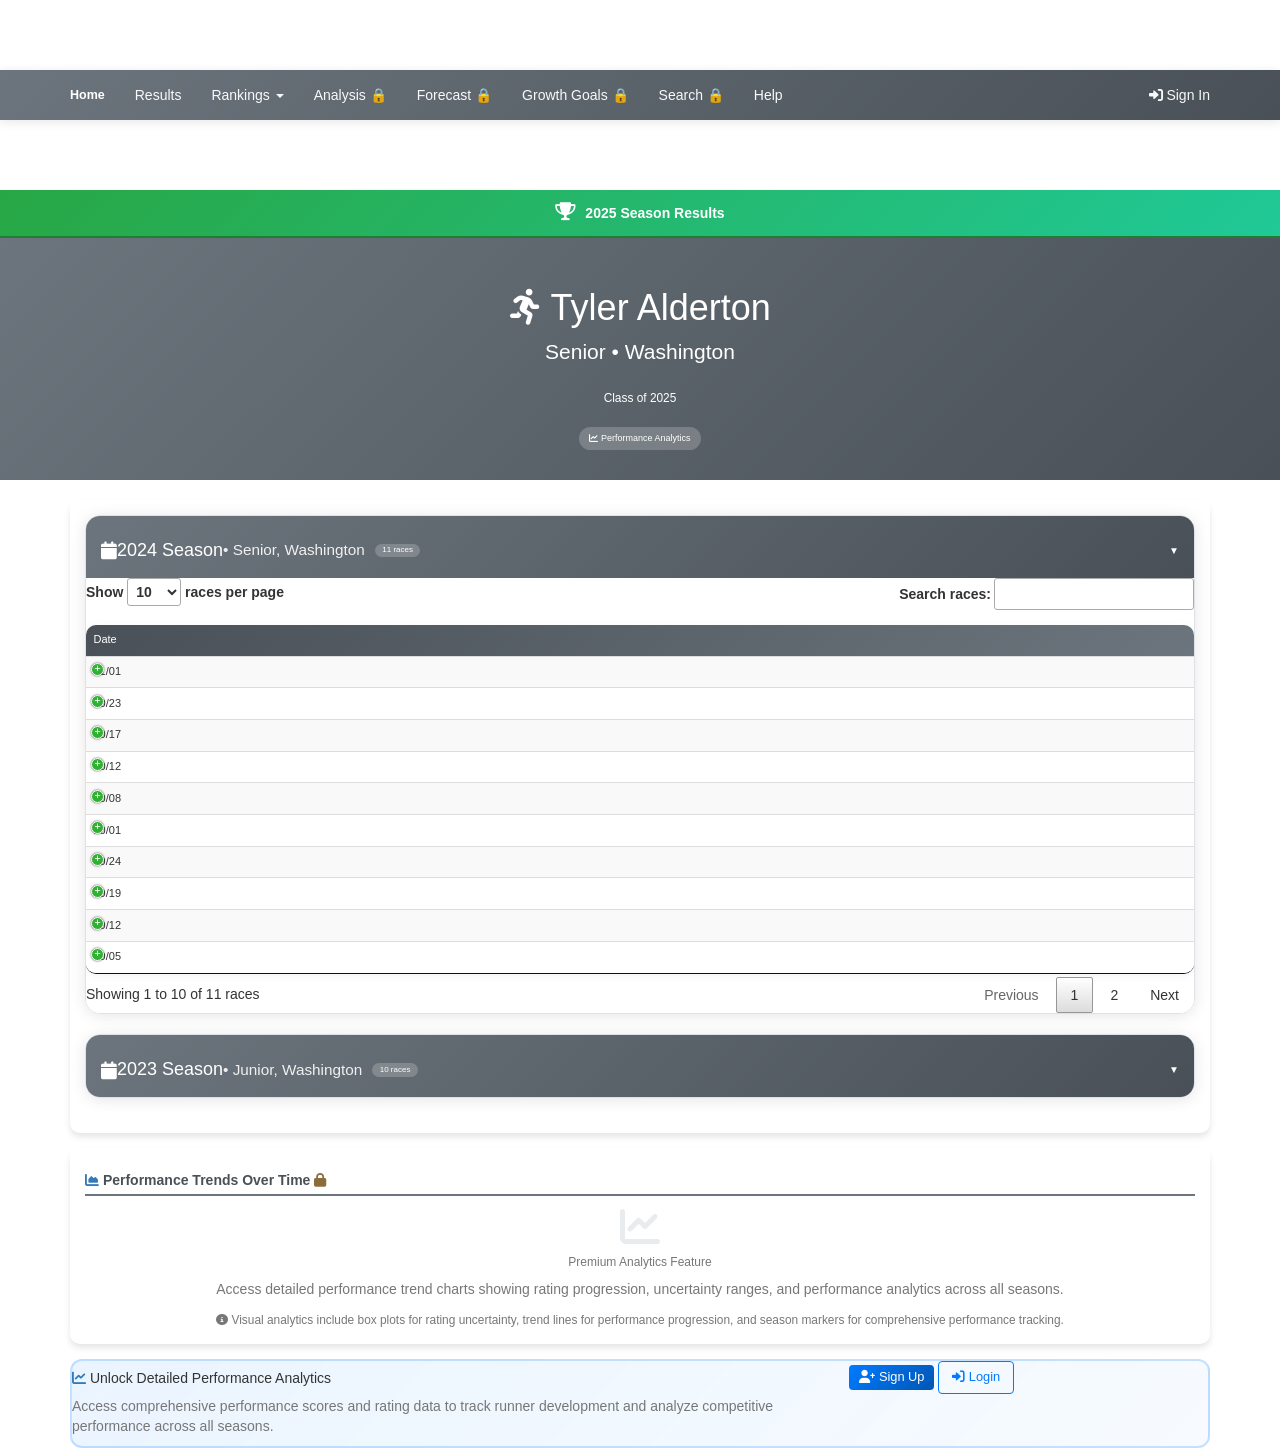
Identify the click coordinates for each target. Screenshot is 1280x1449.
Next (1164, 995)
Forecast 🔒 (454, 95)
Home (87, 95)
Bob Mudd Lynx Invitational (236, 766)
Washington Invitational (226, 830)
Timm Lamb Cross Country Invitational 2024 (277, 893)
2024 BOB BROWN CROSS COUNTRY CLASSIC (292, 957)
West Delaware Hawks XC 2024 (248, 798)
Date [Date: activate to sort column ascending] (105, 640)
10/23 (108, 703)
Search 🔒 (691, 95)
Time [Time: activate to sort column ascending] (714, 640)
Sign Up (895, 1378)
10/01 (108, 830)
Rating (1092, 641)
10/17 (108, 735)
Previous (1011, 995)
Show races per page (185, 592)
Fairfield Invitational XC (226, 925)
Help (768, 95)
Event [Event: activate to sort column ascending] (184, 640)
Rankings (247, 95)
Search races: (1046, 594)
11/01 (108, 671)
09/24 (108, 861)
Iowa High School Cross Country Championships (289, 671)
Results (158, 95)
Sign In (1179, 95)
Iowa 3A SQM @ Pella (224, 703)
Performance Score (870, 641)
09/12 (108, 925)
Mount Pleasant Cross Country (245, 861)
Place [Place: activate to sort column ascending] (640, 640)
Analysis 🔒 (350, 95)
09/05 (108, 957)
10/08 (108, 798)
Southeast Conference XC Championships (273, 735)
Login (984, 1378)
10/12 (108, 766)
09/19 (108, 893)
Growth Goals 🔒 (575, 95)
